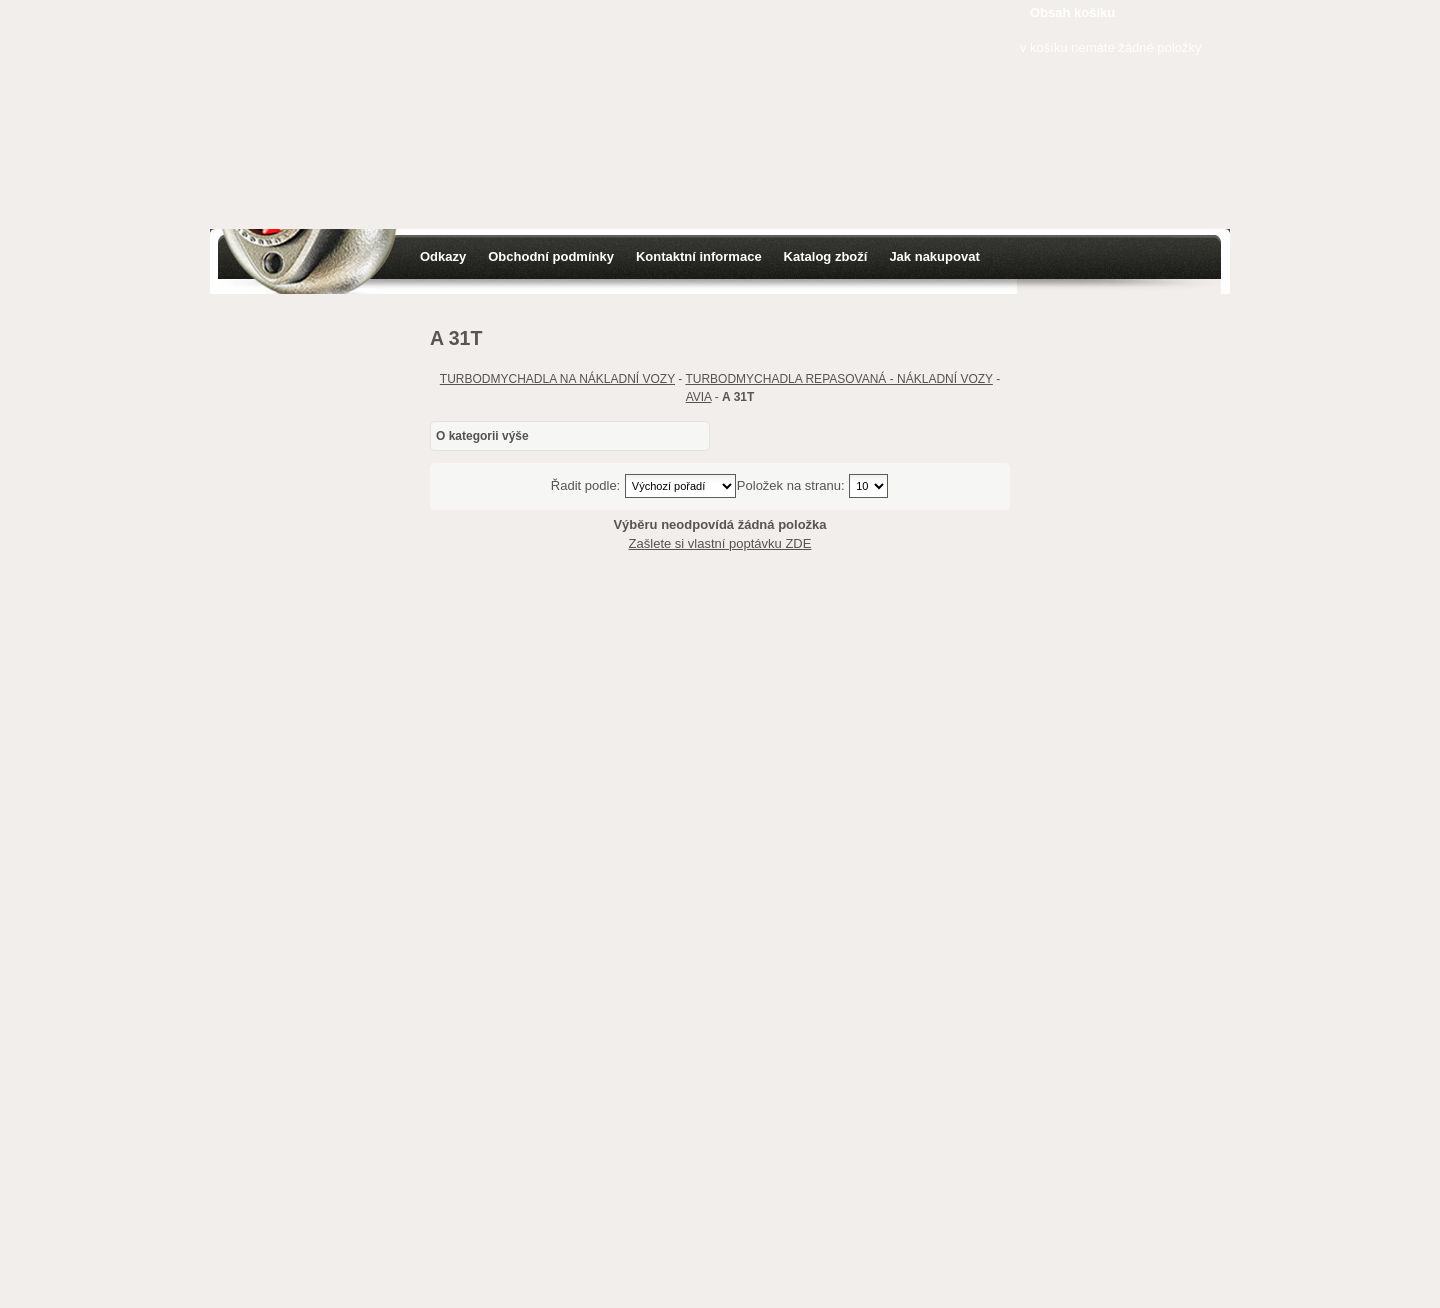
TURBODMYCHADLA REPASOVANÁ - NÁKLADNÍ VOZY (838, 379)
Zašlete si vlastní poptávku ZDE (720, 543)
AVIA (699, 397)
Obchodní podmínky (551, 256)
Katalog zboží (826, 256)
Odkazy (443, 256)
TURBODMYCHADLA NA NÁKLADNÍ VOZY (557, 379)
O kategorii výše (482, 436)
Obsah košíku (1072, 12)
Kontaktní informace (699, 256)
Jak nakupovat (934, 256)
